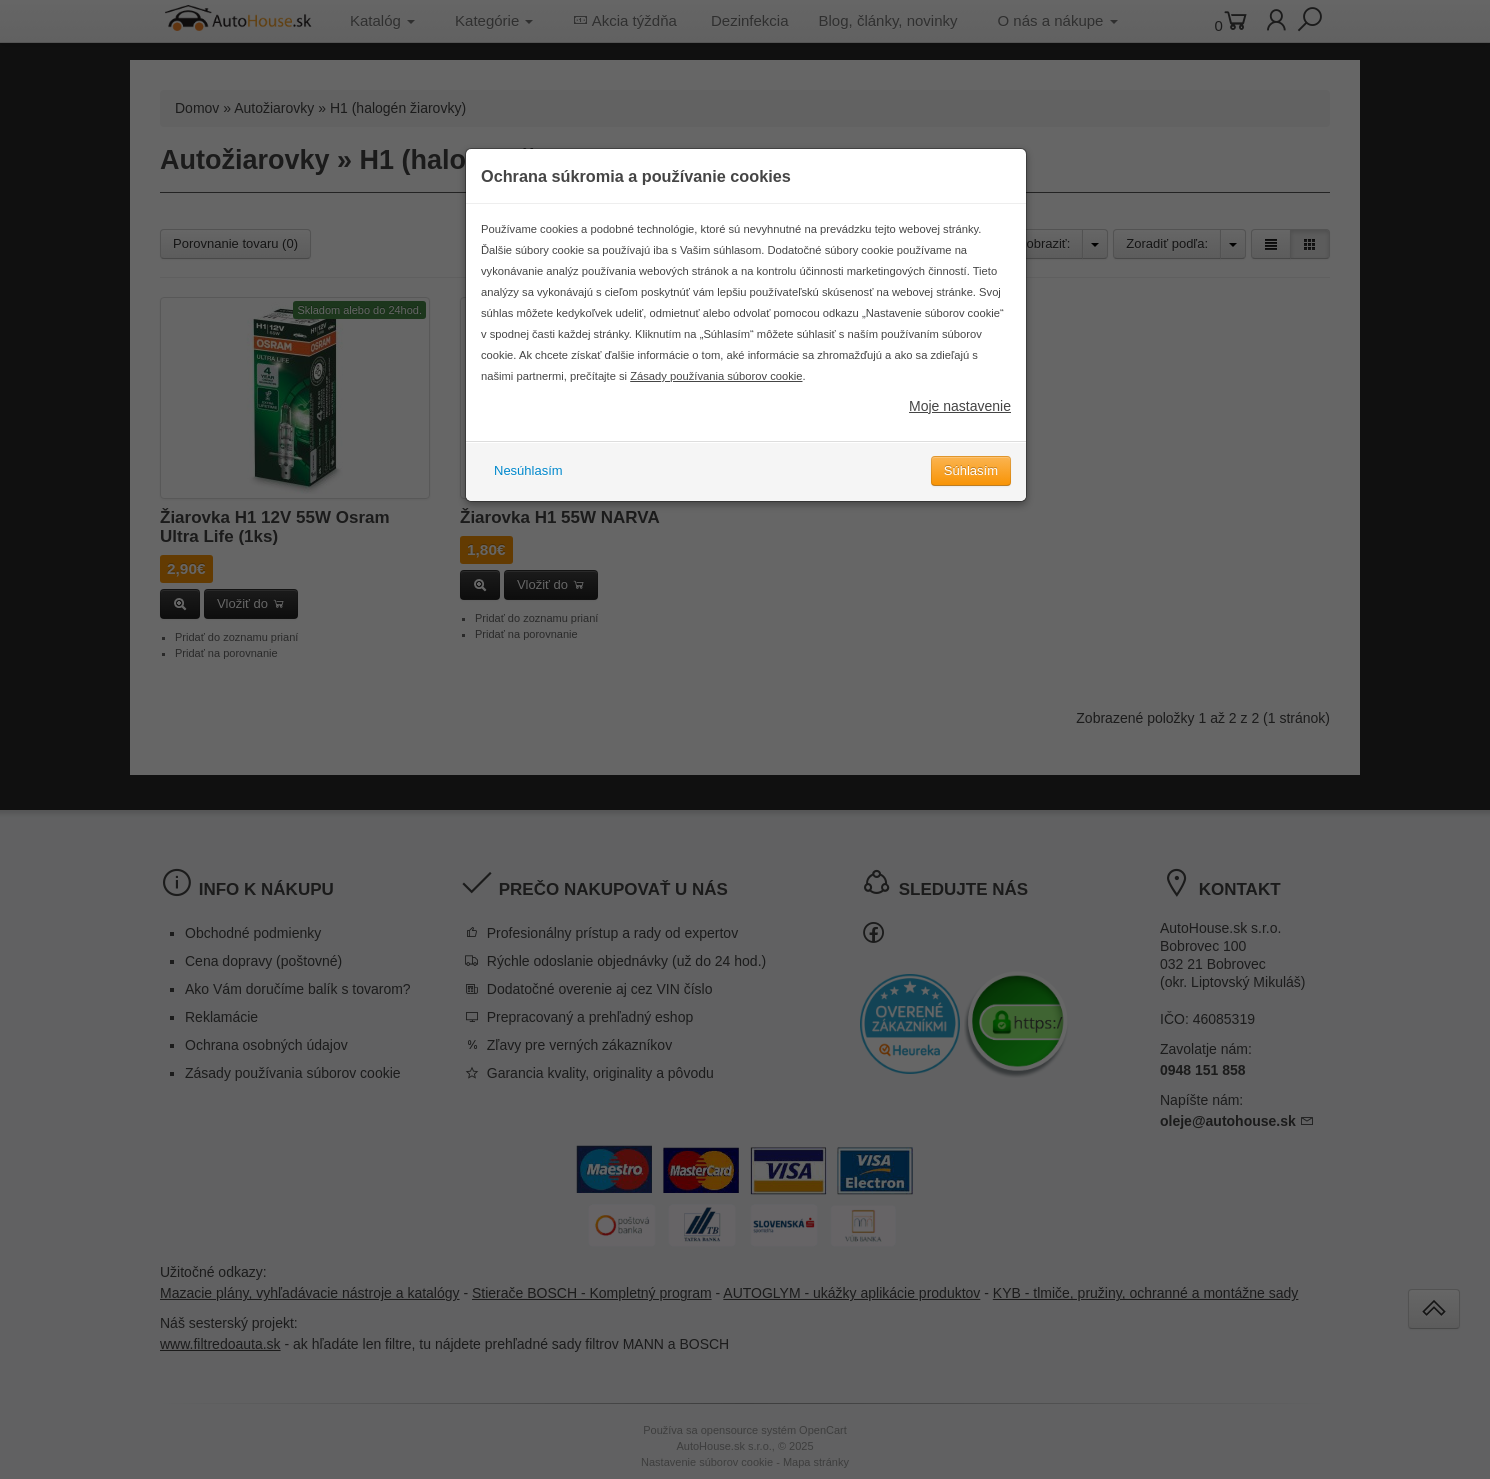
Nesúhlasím (528, 470)
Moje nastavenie (960, 406)
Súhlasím (971, 470)
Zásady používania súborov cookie (716, 376)
